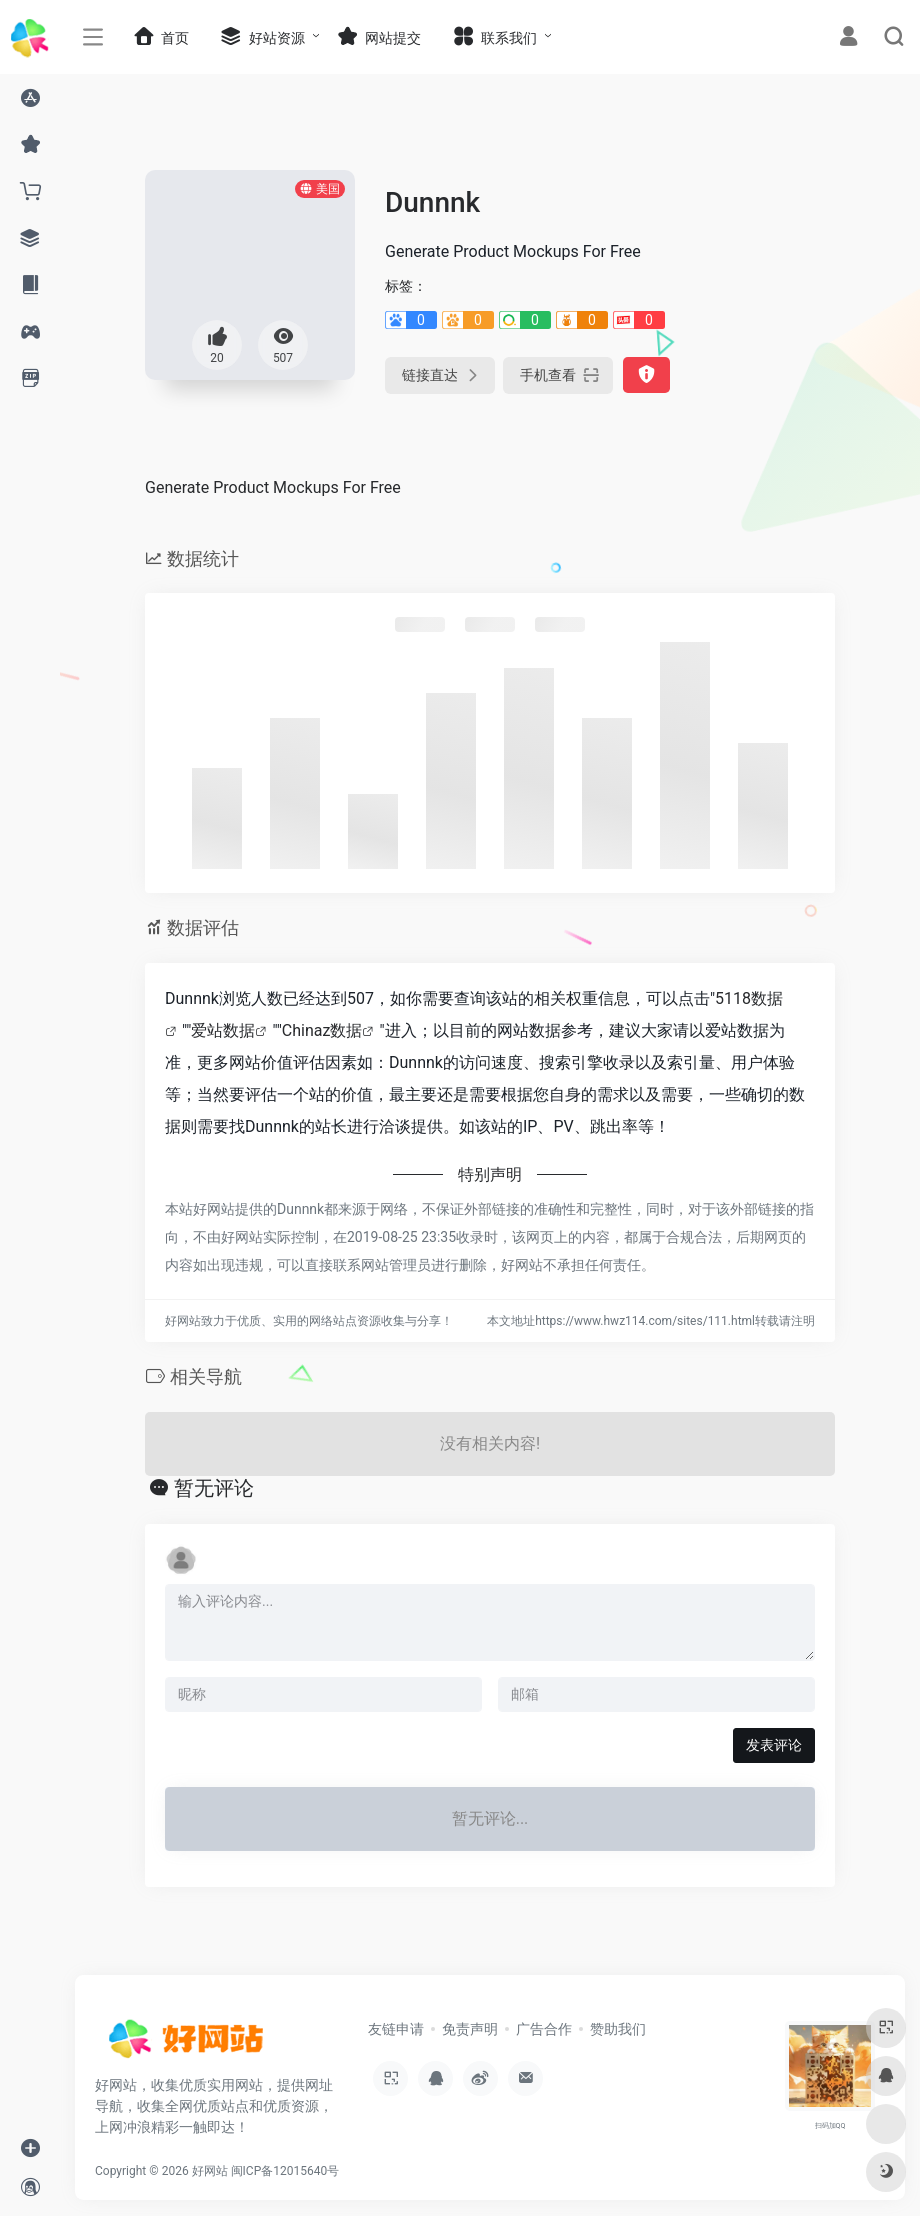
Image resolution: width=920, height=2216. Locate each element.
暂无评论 (214, 1488)
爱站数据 (223, 1030)
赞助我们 (618, 2029)
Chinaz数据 (322, 1030)
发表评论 (774, 1745)
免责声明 (470, 2029)
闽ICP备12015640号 (285, 2171)
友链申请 (396, 2029)
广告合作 (544, 2029)
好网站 (210, 2171)
